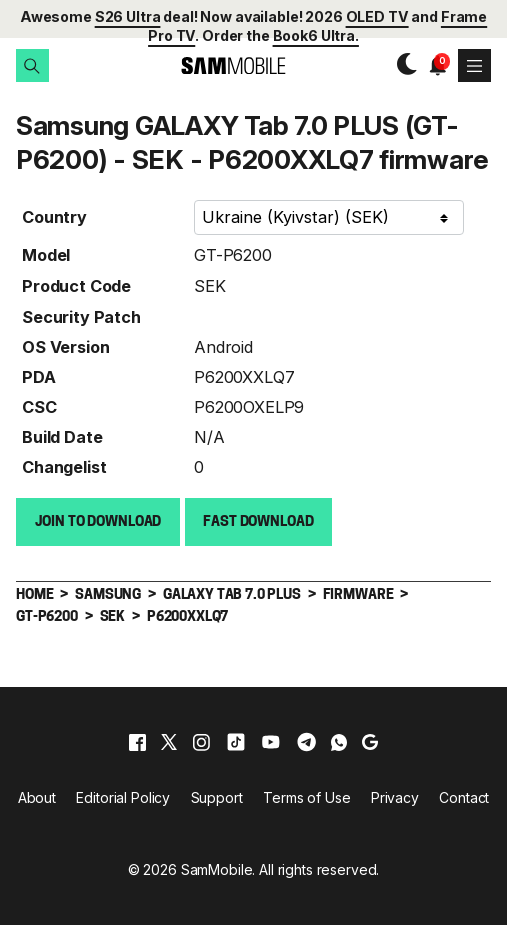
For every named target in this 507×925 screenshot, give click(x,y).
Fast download (258, 520)
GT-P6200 (233, 253)
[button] (32, 65)
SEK (210, 284)
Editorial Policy (123, 795)
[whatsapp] (339, 740)
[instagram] (201, 740)
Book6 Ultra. (316, 35)
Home (34, 593)
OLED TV (377, 16)
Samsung (108, 593)
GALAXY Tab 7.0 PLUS (232, 593)
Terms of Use (306, 795)
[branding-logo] (217, 66)
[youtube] (271, 740)
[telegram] (306, 740)
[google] (370, 740)
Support (217, 795)
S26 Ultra (128, 16)
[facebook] (137, 740)
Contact (464, 795)
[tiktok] (236, 740)
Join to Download (98, 520)
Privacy (395, 795)
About (37, 795)
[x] (169, 740)
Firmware (358, 593)
